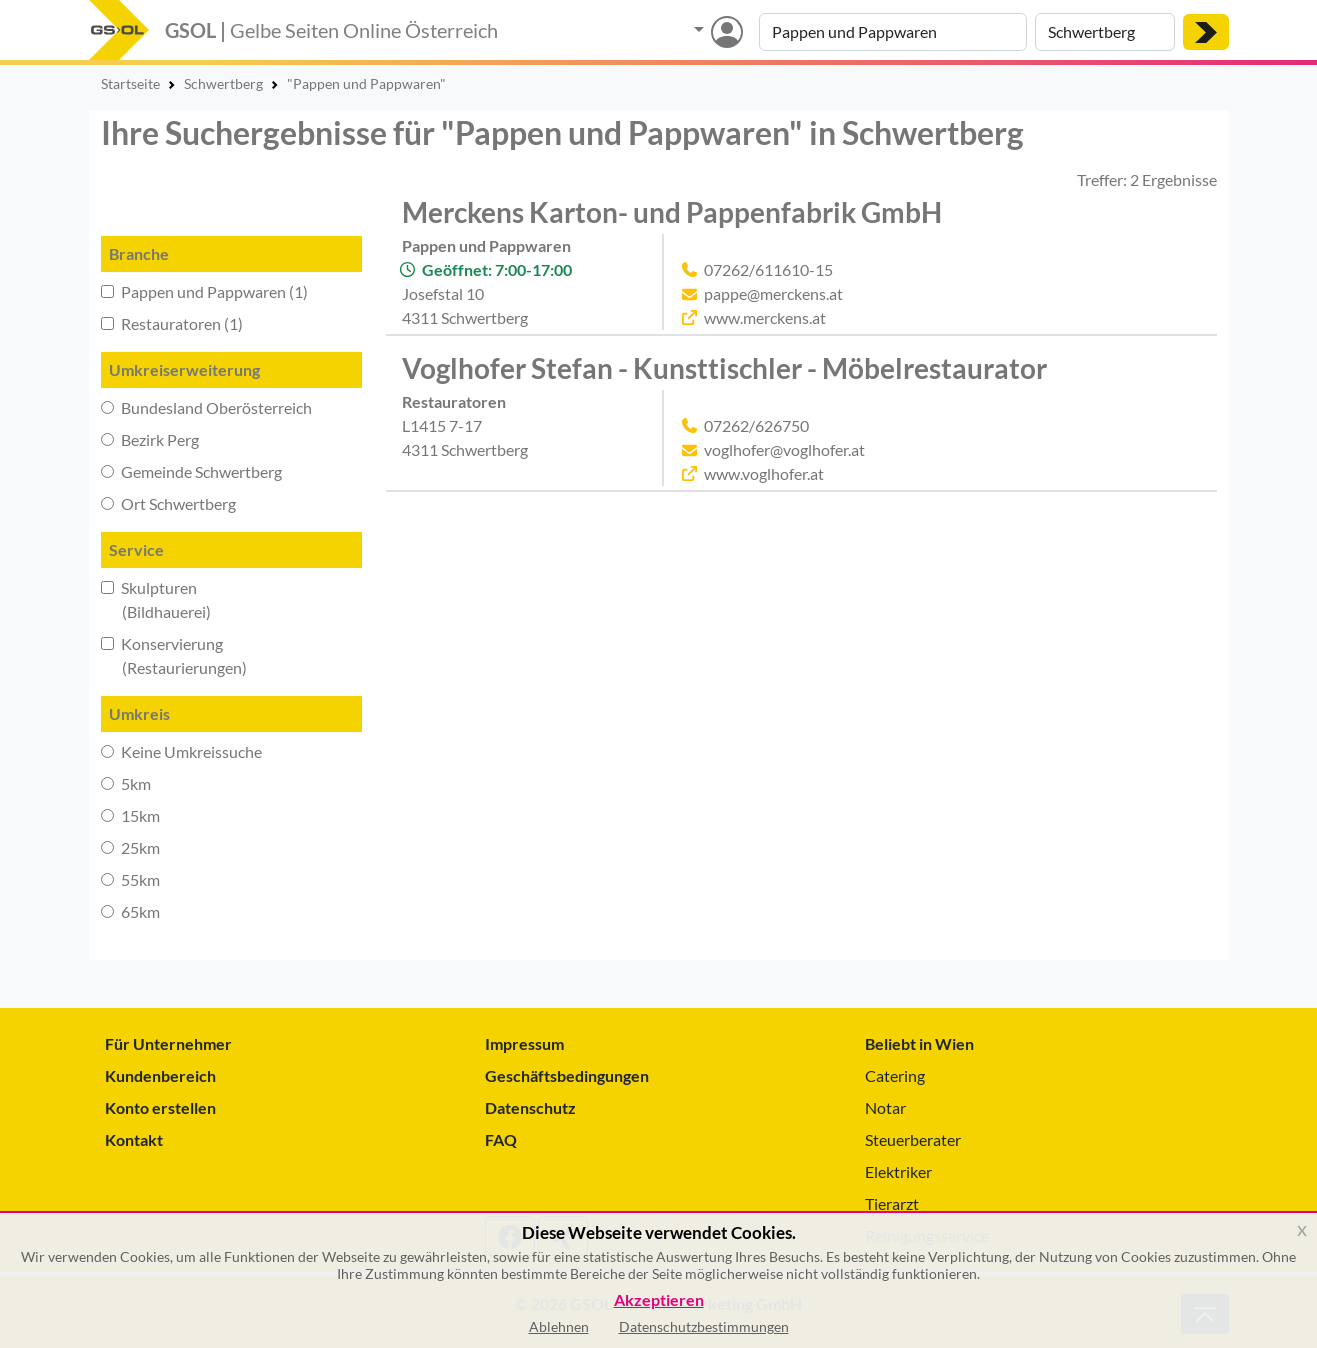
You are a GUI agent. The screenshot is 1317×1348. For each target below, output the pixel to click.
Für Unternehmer (168, 1043)
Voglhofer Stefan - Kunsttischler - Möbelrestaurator (724, 368)
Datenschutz (530, 1107)
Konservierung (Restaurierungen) (174, 655)
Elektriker (898, 1171)
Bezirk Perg (150, 439)
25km (130, 847)
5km (126, 783)
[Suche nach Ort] (1105, 32)
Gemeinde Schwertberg (191, 471)
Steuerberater (913, 1139)
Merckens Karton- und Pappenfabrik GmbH (672, 212)
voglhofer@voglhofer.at (784, 449)
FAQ (501, 1139)
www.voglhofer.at (764, 473)
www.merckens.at (765, 317)
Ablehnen (559, 1326)
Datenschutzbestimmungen (704, 1326)
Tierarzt (892, 1203)
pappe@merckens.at (773, 293)
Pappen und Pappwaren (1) (204, 291)
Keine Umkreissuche (181, 751)
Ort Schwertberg (168, 503)
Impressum (524, 1043)
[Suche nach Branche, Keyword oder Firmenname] (893, 32)
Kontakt (134, 1139)
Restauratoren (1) (172, 323)
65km (130, 911)
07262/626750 (756, 425)
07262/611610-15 (768, 269)
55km (130, 879)
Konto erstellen (160, 1107)
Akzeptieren (659, 1300)
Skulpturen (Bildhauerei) (156, 599)
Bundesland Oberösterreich (206, 407)
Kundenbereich (160, 1075)
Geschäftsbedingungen (567, 1075)
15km (130, 815)
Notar (885, 1107)
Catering (895, 1075)
